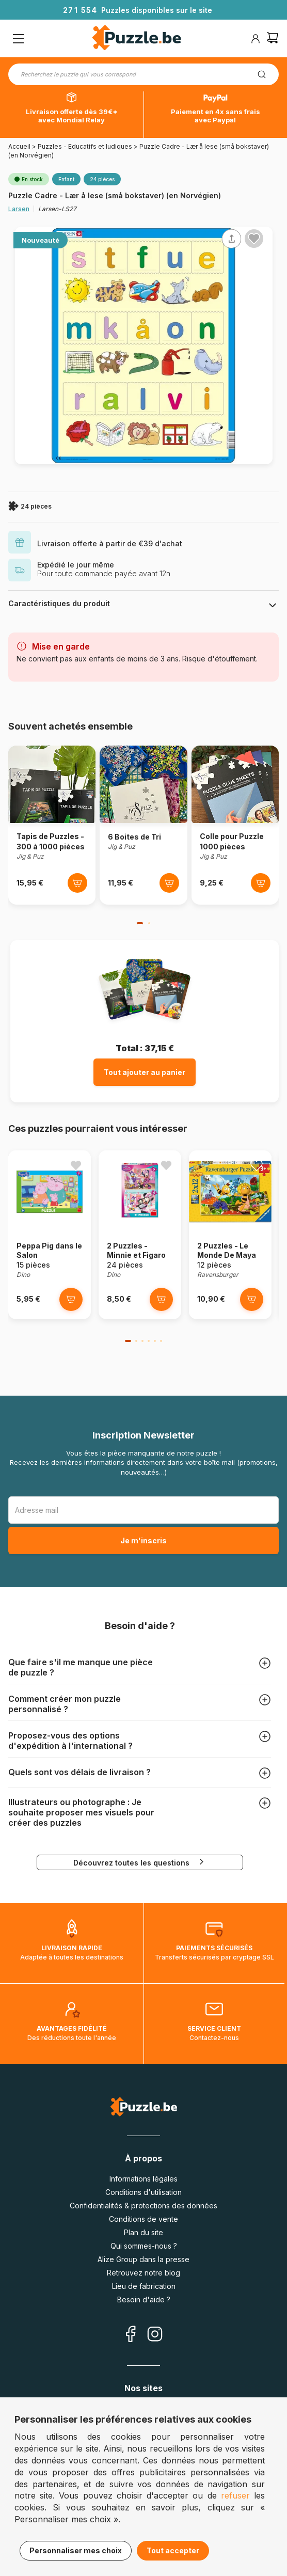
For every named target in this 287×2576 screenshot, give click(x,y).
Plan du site (143, 2232)
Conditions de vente (143, 2219)
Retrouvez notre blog (143, 2272)
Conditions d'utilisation (143, 2192)
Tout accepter (173, 2550)
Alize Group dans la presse (143, 2259)
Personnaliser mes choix (75, 2550)
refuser (235, 2495)
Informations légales (143, 2178)
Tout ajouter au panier (144, 1072)
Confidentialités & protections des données (143, 2205)
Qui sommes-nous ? (143, 2245)
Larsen (18, 209)
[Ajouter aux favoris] (254, 238)
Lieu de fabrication (144, 2286)
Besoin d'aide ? (143, 2299)
